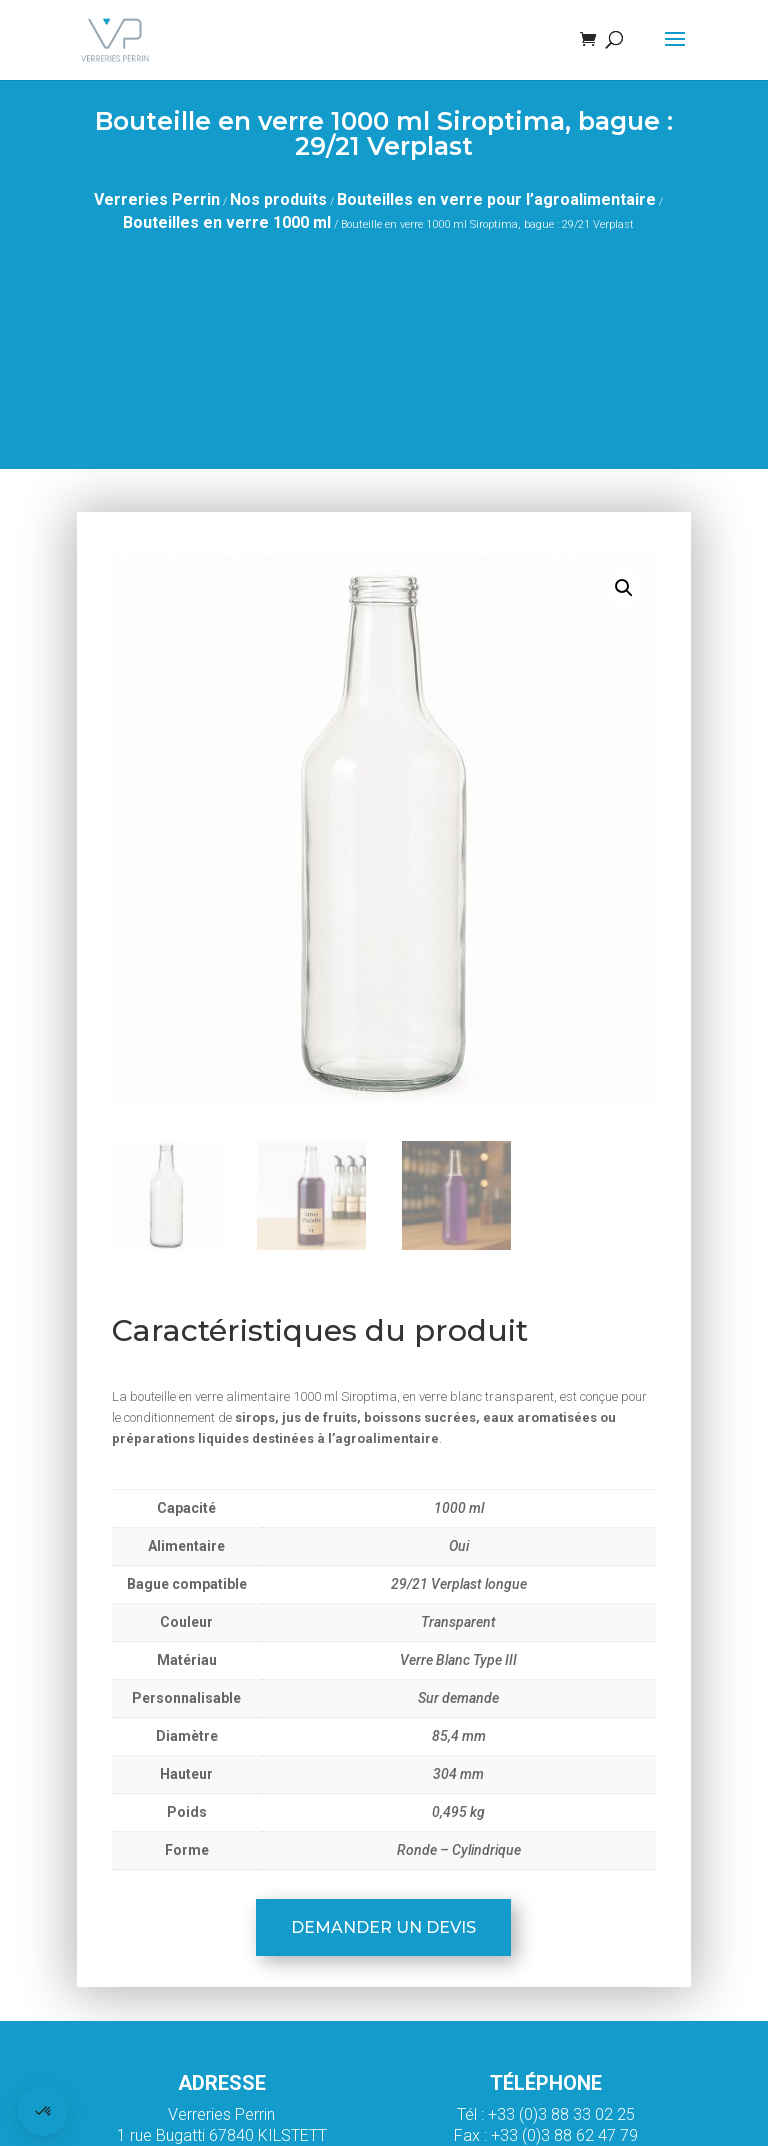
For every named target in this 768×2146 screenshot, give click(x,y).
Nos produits (278, 199)
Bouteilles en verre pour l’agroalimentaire (496, 199)
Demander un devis (383, 1927)
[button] (624, 588)
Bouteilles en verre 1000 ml (227, 222)
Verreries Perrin (157, 199)
